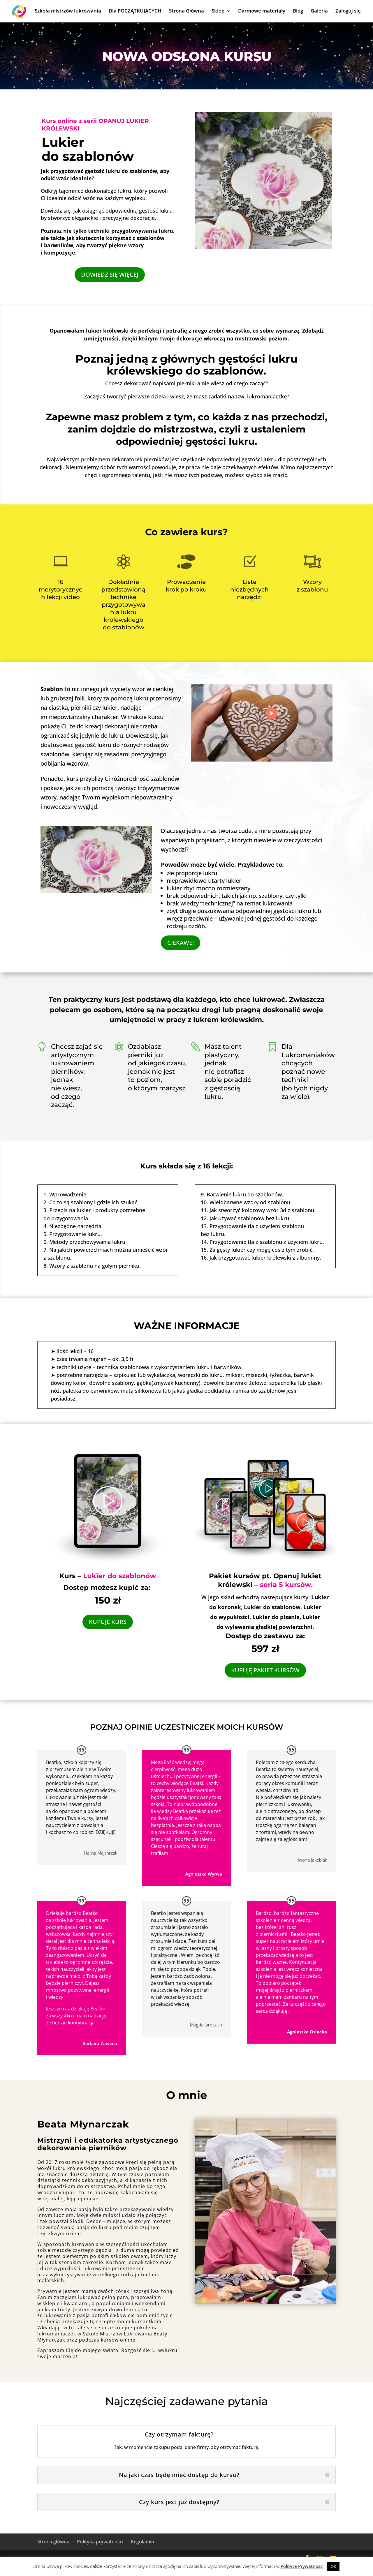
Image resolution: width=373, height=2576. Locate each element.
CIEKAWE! (180, 943)
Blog (298, 10)
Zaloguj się (348, 10)
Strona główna (53, 2541)
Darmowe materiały (261, 10)
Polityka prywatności (100, 2541)
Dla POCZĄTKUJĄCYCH (135, 10)
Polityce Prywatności (302, 2566)
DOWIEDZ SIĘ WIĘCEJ (109, 274)
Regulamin (142, 2541)
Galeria (319, 10)
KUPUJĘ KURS (107, 1622)
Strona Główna (186, 10)
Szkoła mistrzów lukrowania (68, 10)
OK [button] (333, 2566)
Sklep (218, 10)
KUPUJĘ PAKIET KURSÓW (265, 1670)
